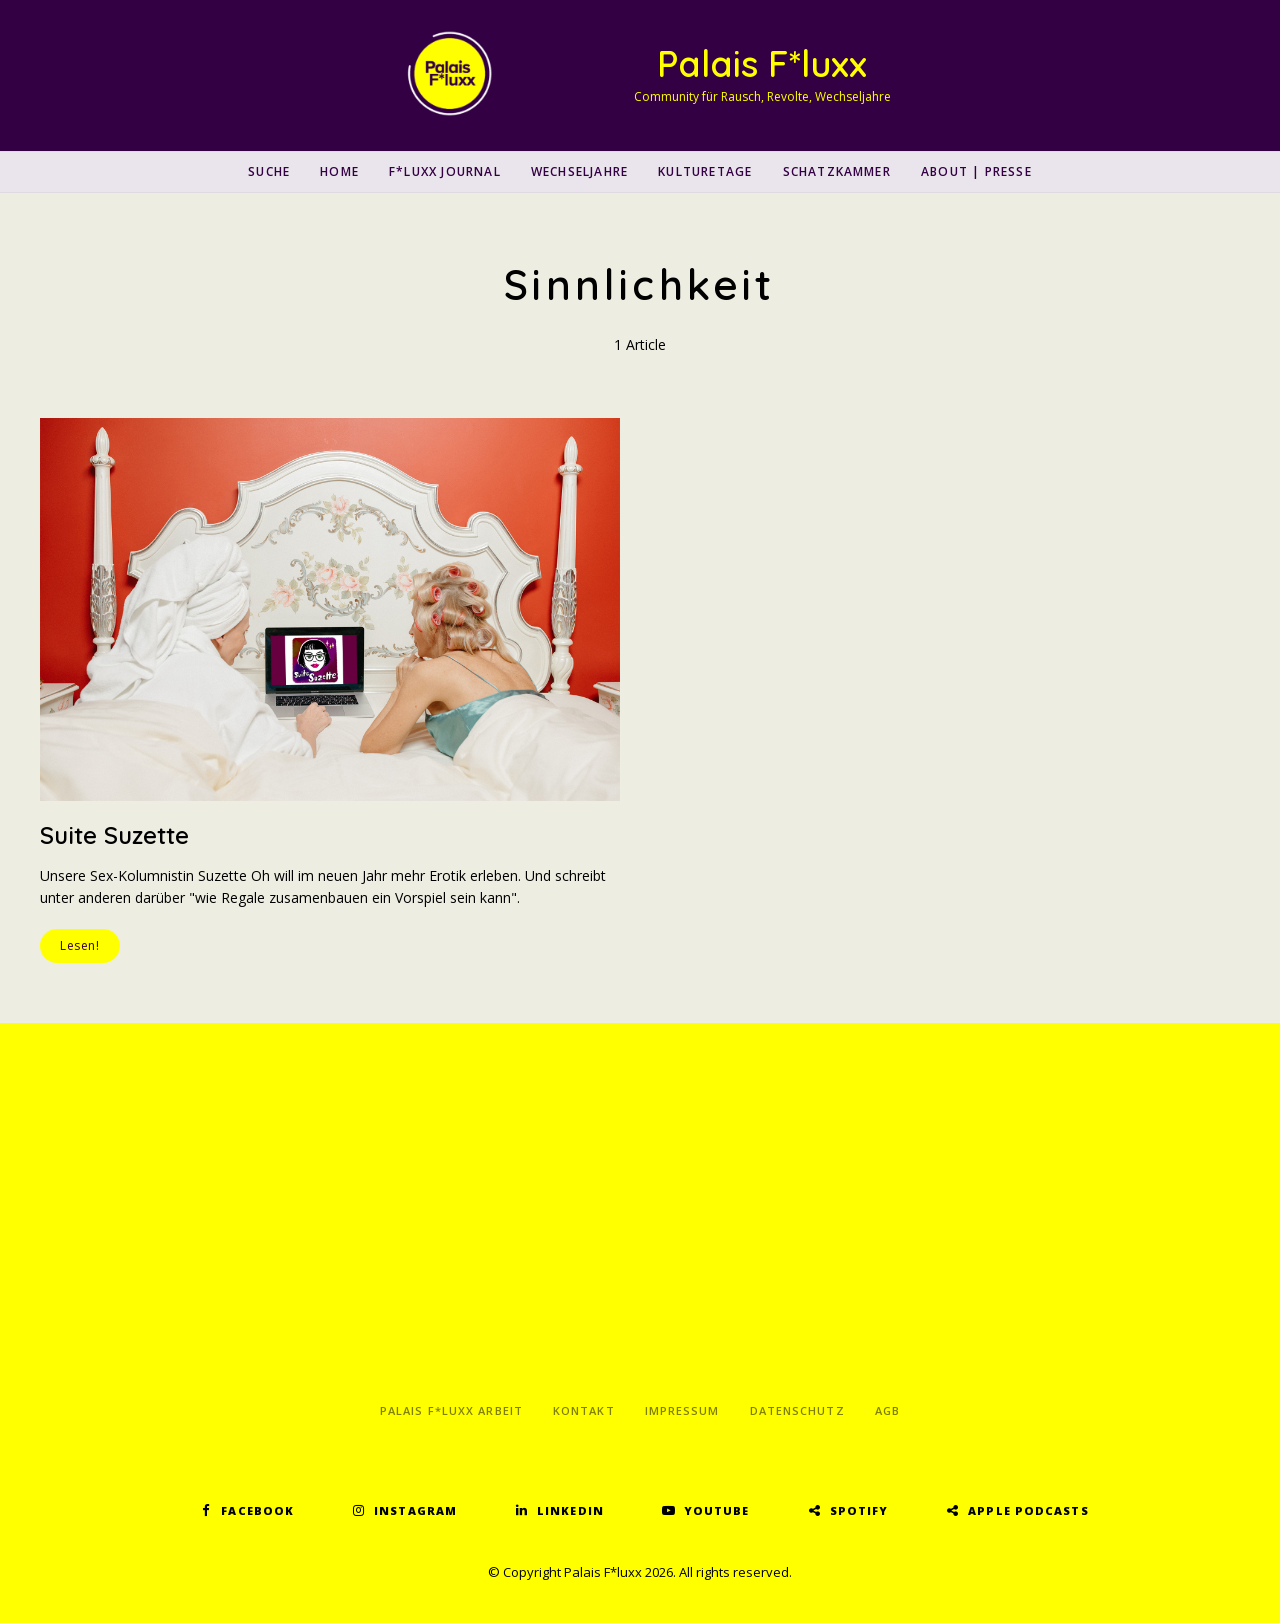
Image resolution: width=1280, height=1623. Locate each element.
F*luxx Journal (445, 171)
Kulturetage (705, 171)
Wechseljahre (579, 171)
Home (339, 171)
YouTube (717, 1510)
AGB (887, 1410)
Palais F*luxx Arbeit (451, 1410)
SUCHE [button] (269, 171)
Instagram (415, 1510)
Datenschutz (797, 1410)
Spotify (859, 1510)
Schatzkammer (837, 171)
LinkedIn (570, 1510)
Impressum (682, 1410)
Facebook (257, 1510)
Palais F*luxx (762, 63)
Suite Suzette (114, 835)
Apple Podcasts (1028, 1510)
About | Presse (976, 171)
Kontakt (584, 1410)
